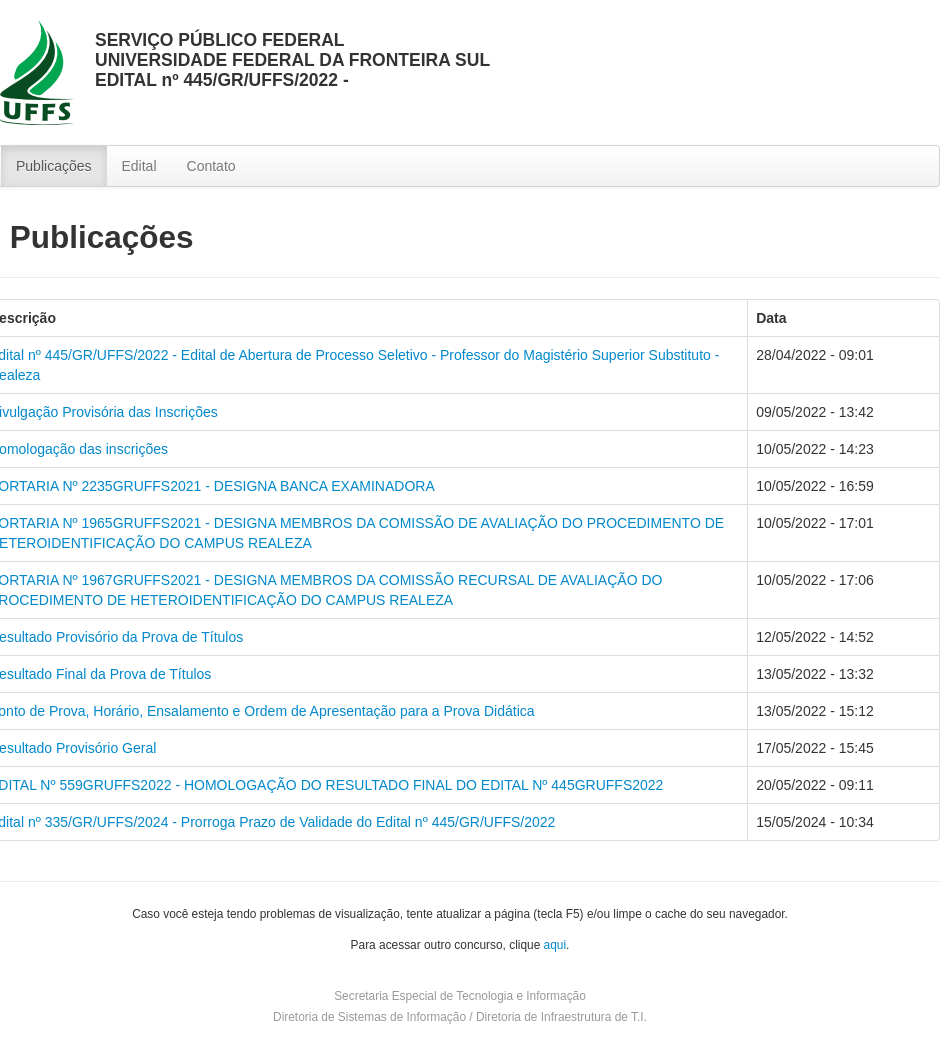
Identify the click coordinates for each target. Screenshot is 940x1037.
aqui (555, 945)
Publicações (54, 166)
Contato (211, 166)
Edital (139, 166)
